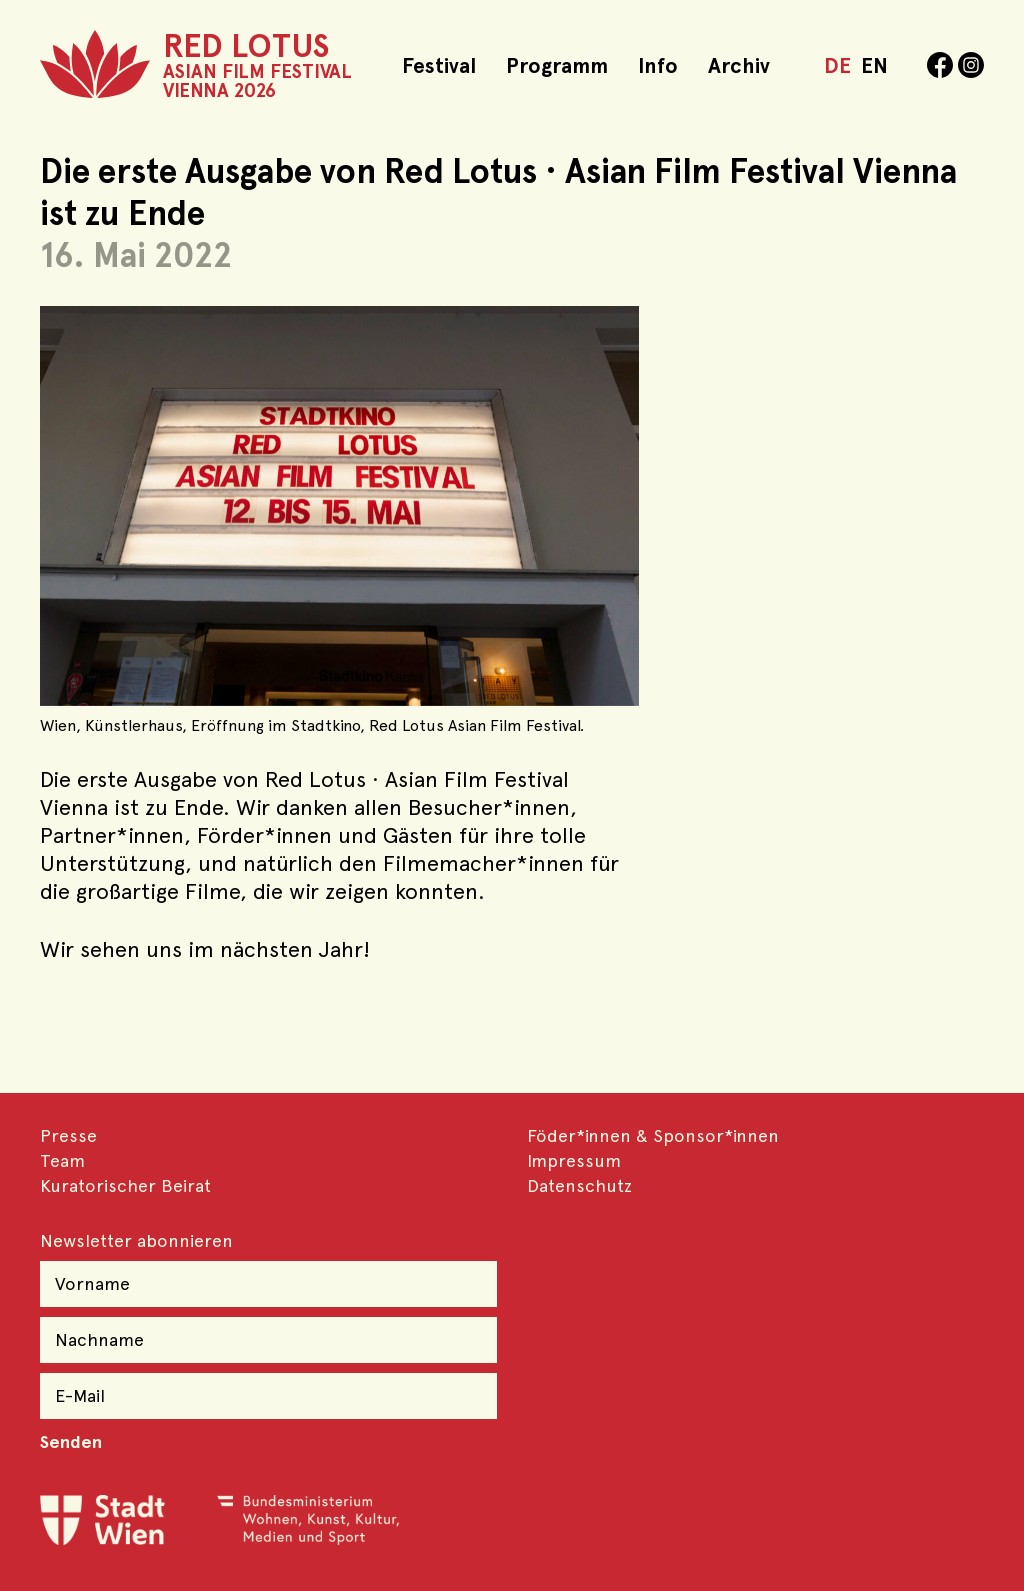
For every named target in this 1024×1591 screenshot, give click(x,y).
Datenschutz (579, 1185)
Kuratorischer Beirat (125, 1185)
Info (658, 65)
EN (874, 65)
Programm (557, 65)
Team (62, 1160)
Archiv (739, 65)
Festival (439, 65)
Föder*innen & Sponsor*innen (653, 1135)
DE (837, 65)
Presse (68, 1135)
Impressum (574, 1160)
